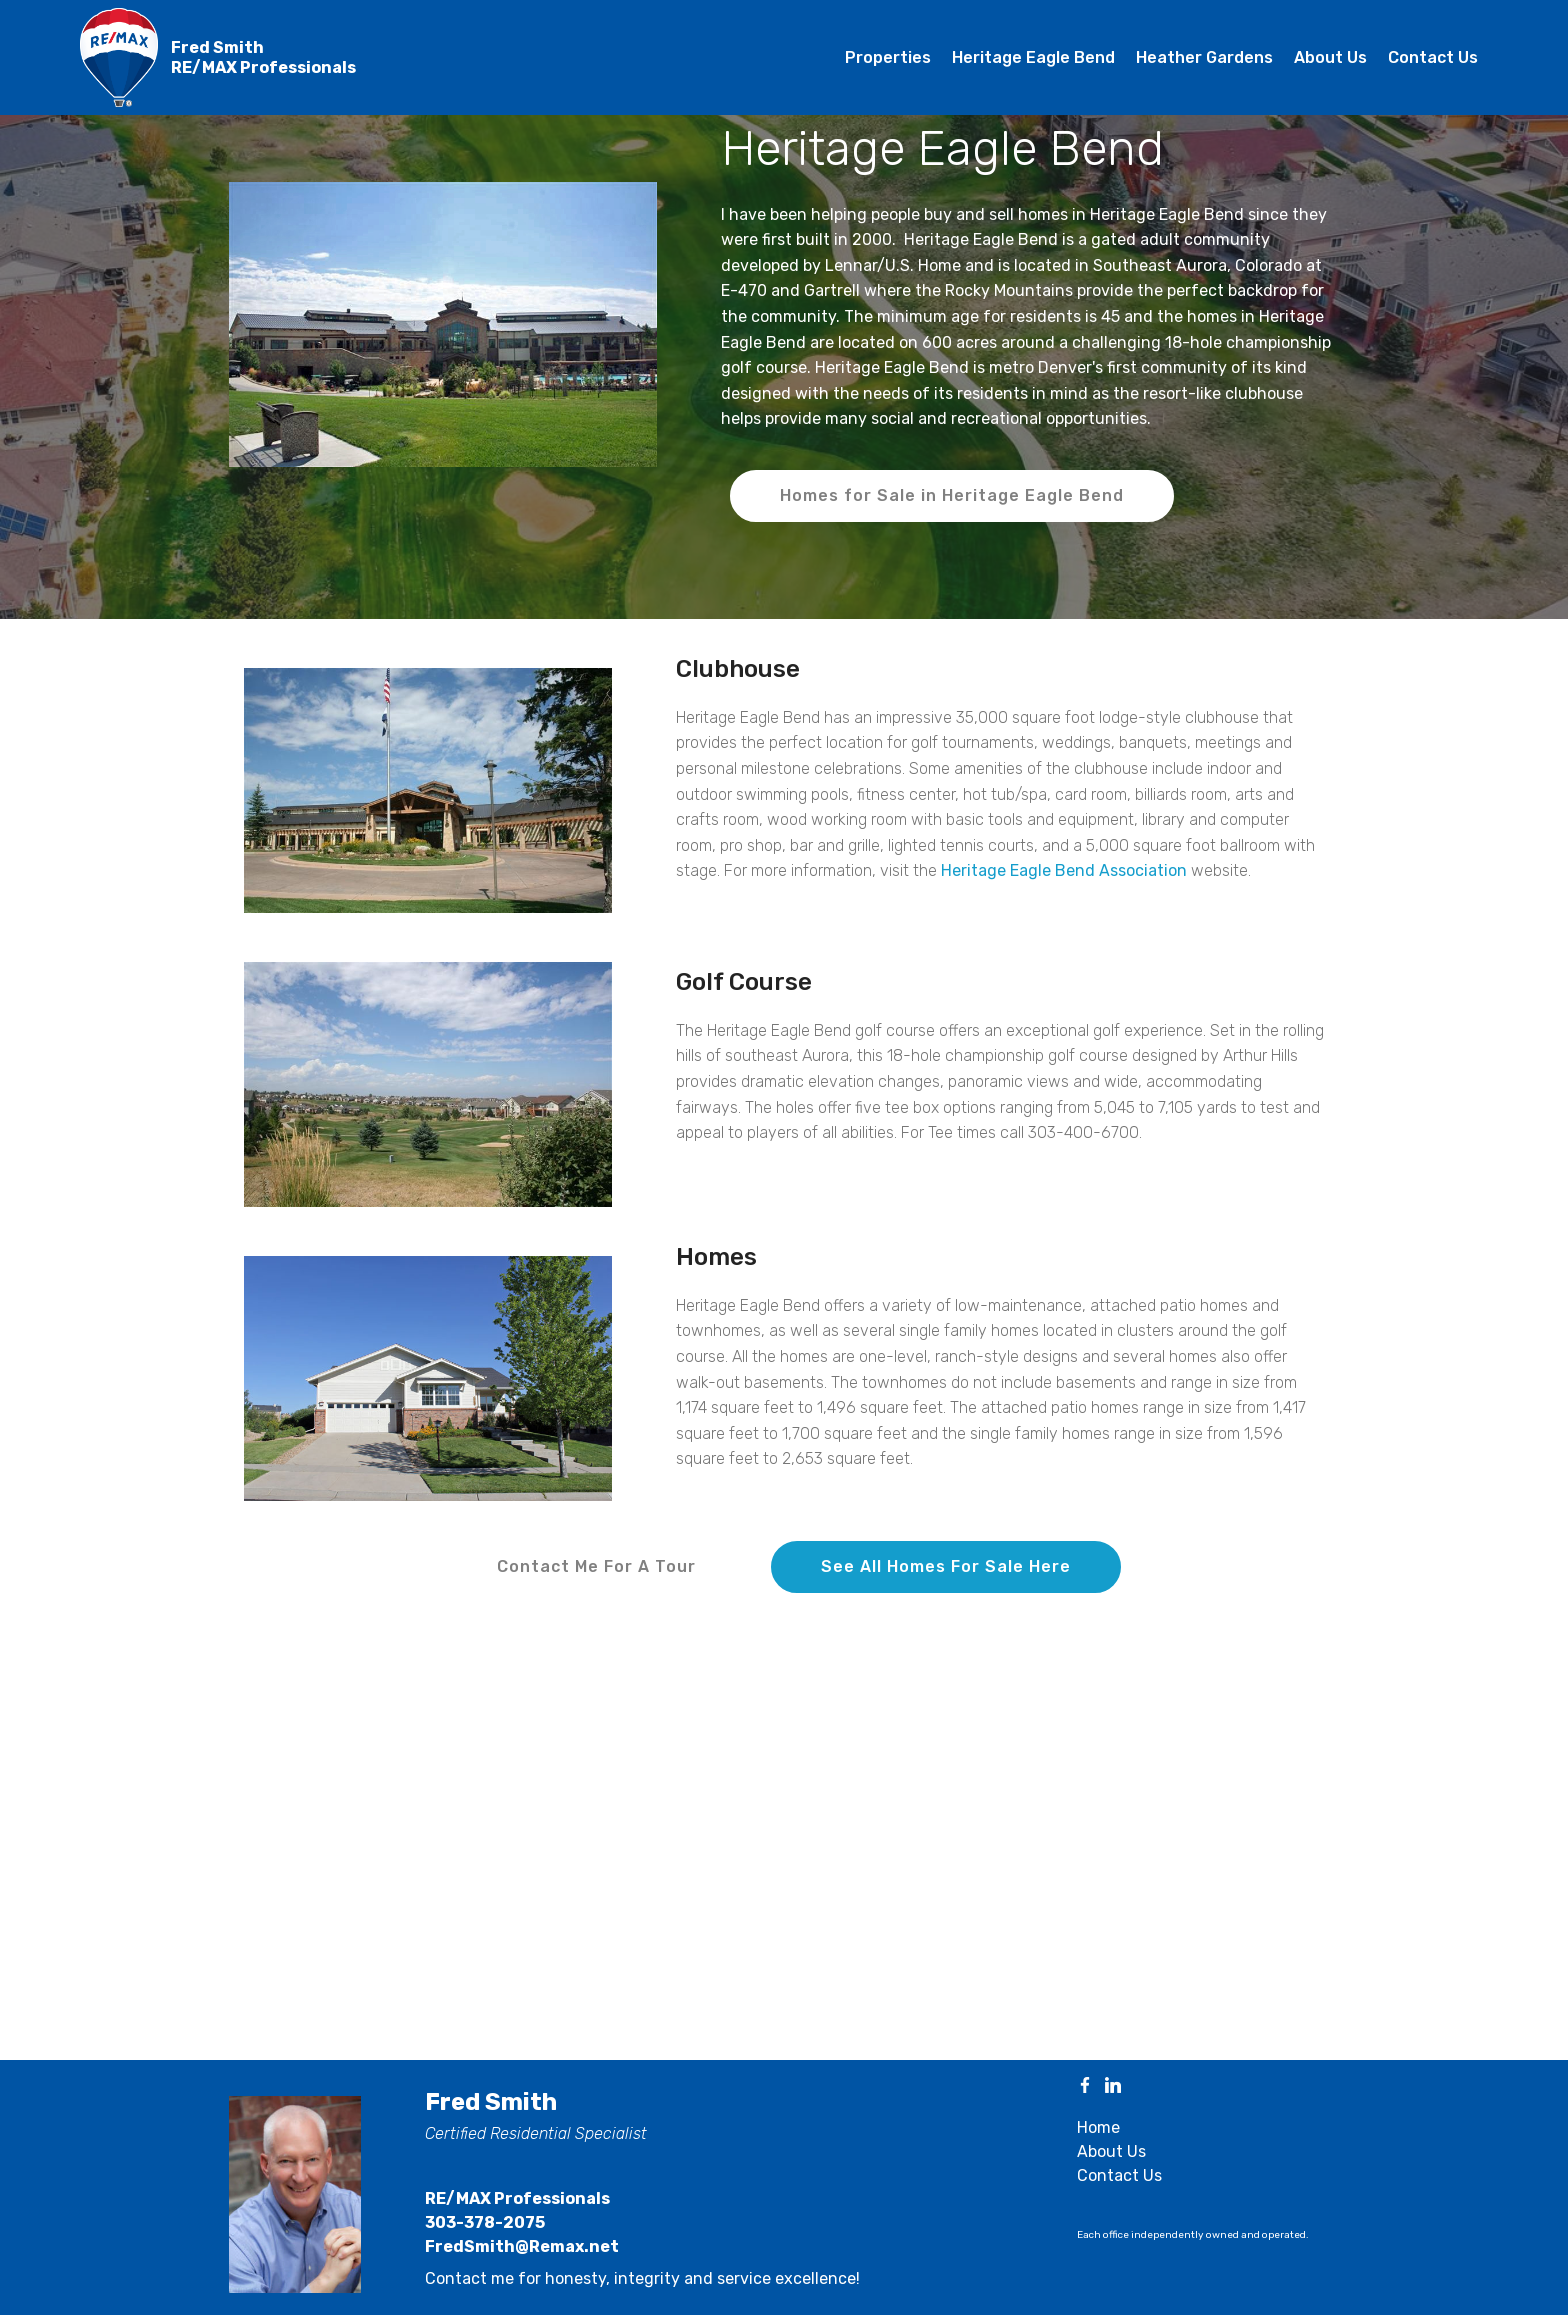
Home (1098, 2127)
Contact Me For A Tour (596, 1566)
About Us (1330, 57)
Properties (888, 57)
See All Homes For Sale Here (946, 1566)
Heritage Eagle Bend (1033, 57)
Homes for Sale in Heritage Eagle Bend (952, 495)
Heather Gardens (1204, 57)
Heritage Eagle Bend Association (1064, 870)
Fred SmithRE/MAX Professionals (263, 57)
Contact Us (1433, 57)
